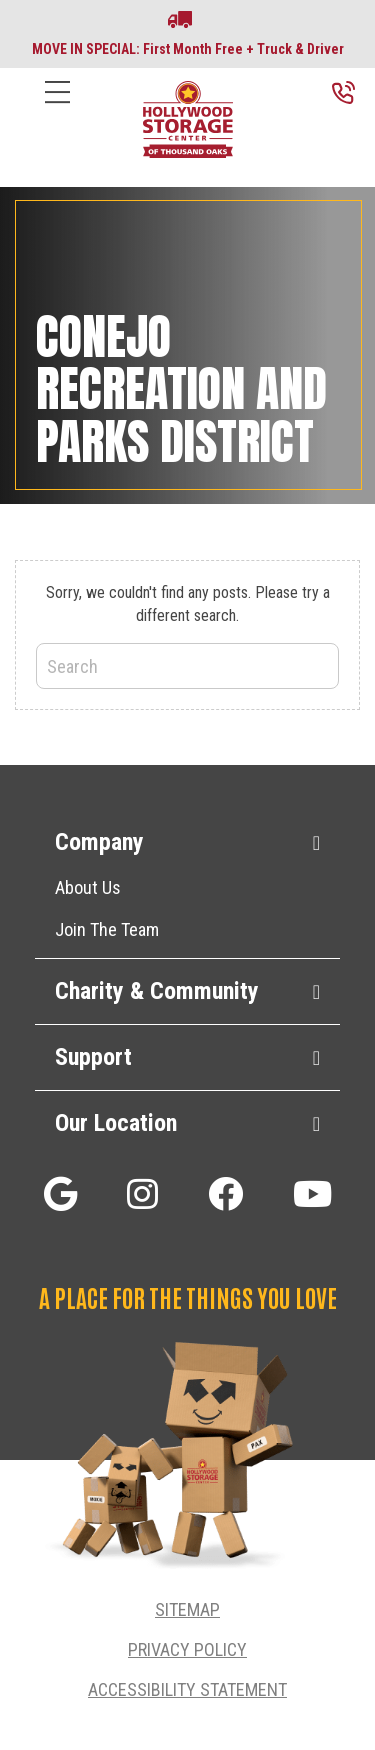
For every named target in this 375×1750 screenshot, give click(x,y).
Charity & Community (157, 991)
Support (93, 1057)
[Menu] (57, 107)
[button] (60, 1193)
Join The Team (107, 929)
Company (99, 842)
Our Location (116, 1123)
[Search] (187, 666)
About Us (88, 887)
